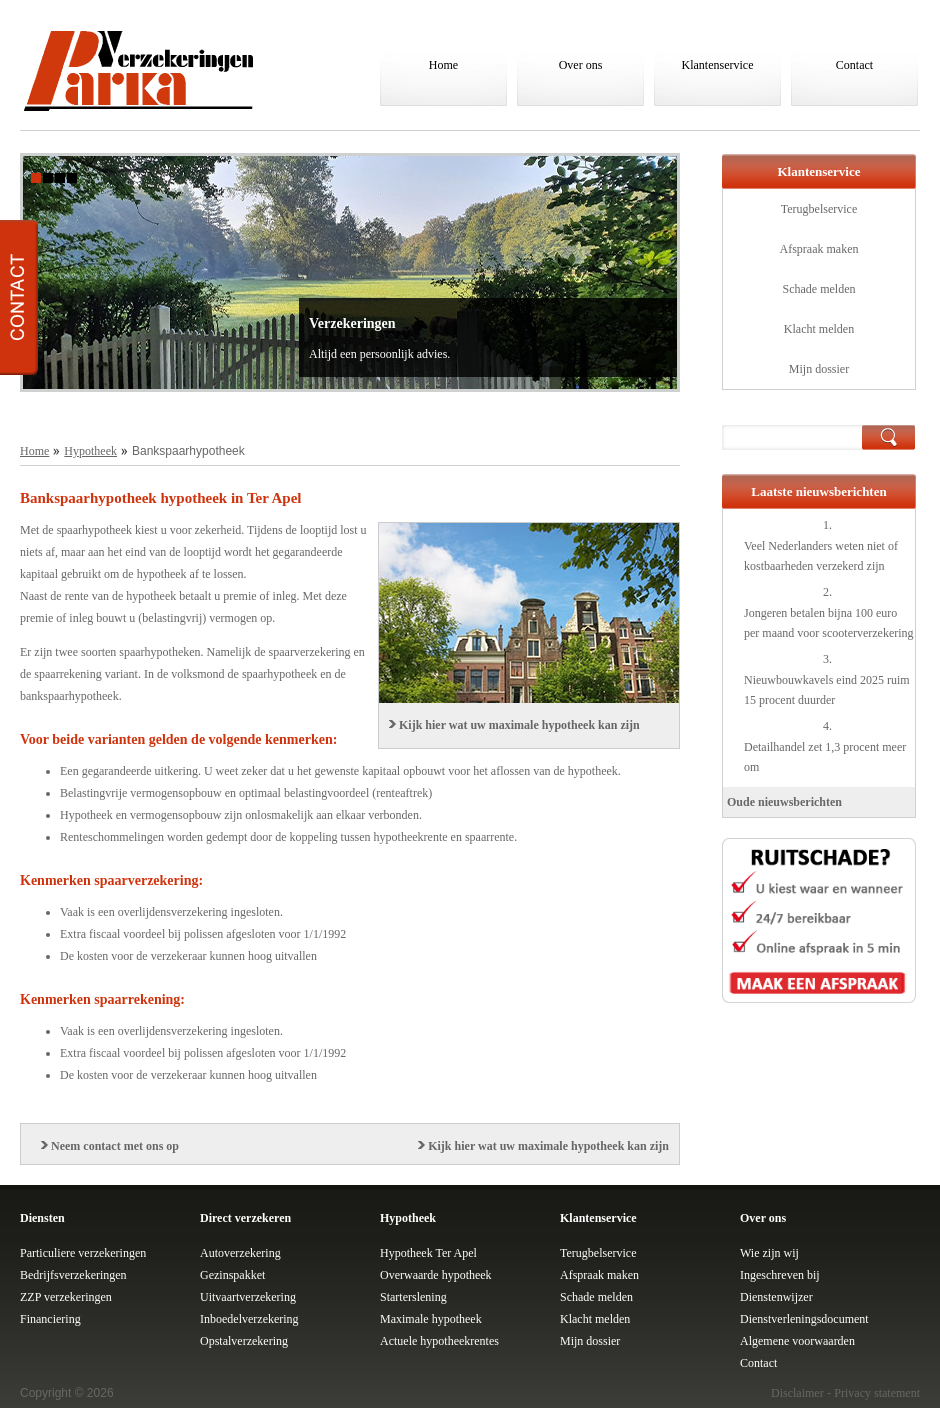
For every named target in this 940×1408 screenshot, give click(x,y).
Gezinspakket (232, 1275)
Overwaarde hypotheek (436, 1275)
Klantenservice (718, 65)
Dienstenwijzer (776, 1297)
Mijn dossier (819, 369)
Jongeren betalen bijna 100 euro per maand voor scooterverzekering (829, 623)
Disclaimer (797, 1393)
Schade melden (819, 289)
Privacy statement (877, 1393)
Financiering (50, 1319)
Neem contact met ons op (115, 1146)
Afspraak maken (819, 249)
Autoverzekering (240, 1253)
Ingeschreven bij (780, 1275)
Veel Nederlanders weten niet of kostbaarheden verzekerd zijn (821, 556)
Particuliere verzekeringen (83, 1253)
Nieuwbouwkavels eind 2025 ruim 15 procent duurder (827, 690)
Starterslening (413, 1297)
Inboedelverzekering (249, 1319)
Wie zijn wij (769, 1253)
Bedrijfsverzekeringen (73, 1275)
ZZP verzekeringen (66, 1297)
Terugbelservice (819, 209)
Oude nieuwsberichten (784, 802)
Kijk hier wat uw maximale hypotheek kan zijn (519, 725)
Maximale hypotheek (431, 1319)
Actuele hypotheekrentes (439, 1341)
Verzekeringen (352, 323)
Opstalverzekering (244, 1341)
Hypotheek (90, 451)
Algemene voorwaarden (797, 1341)
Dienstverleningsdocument (804, 1319)
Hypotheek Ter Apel (428, 1253)
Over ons (581, 65)
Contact (854, 65)
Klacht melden (819, 329)
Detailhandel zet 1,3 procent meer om (825, 757)
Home (443, 65)
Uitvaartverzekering (248, 1297)
